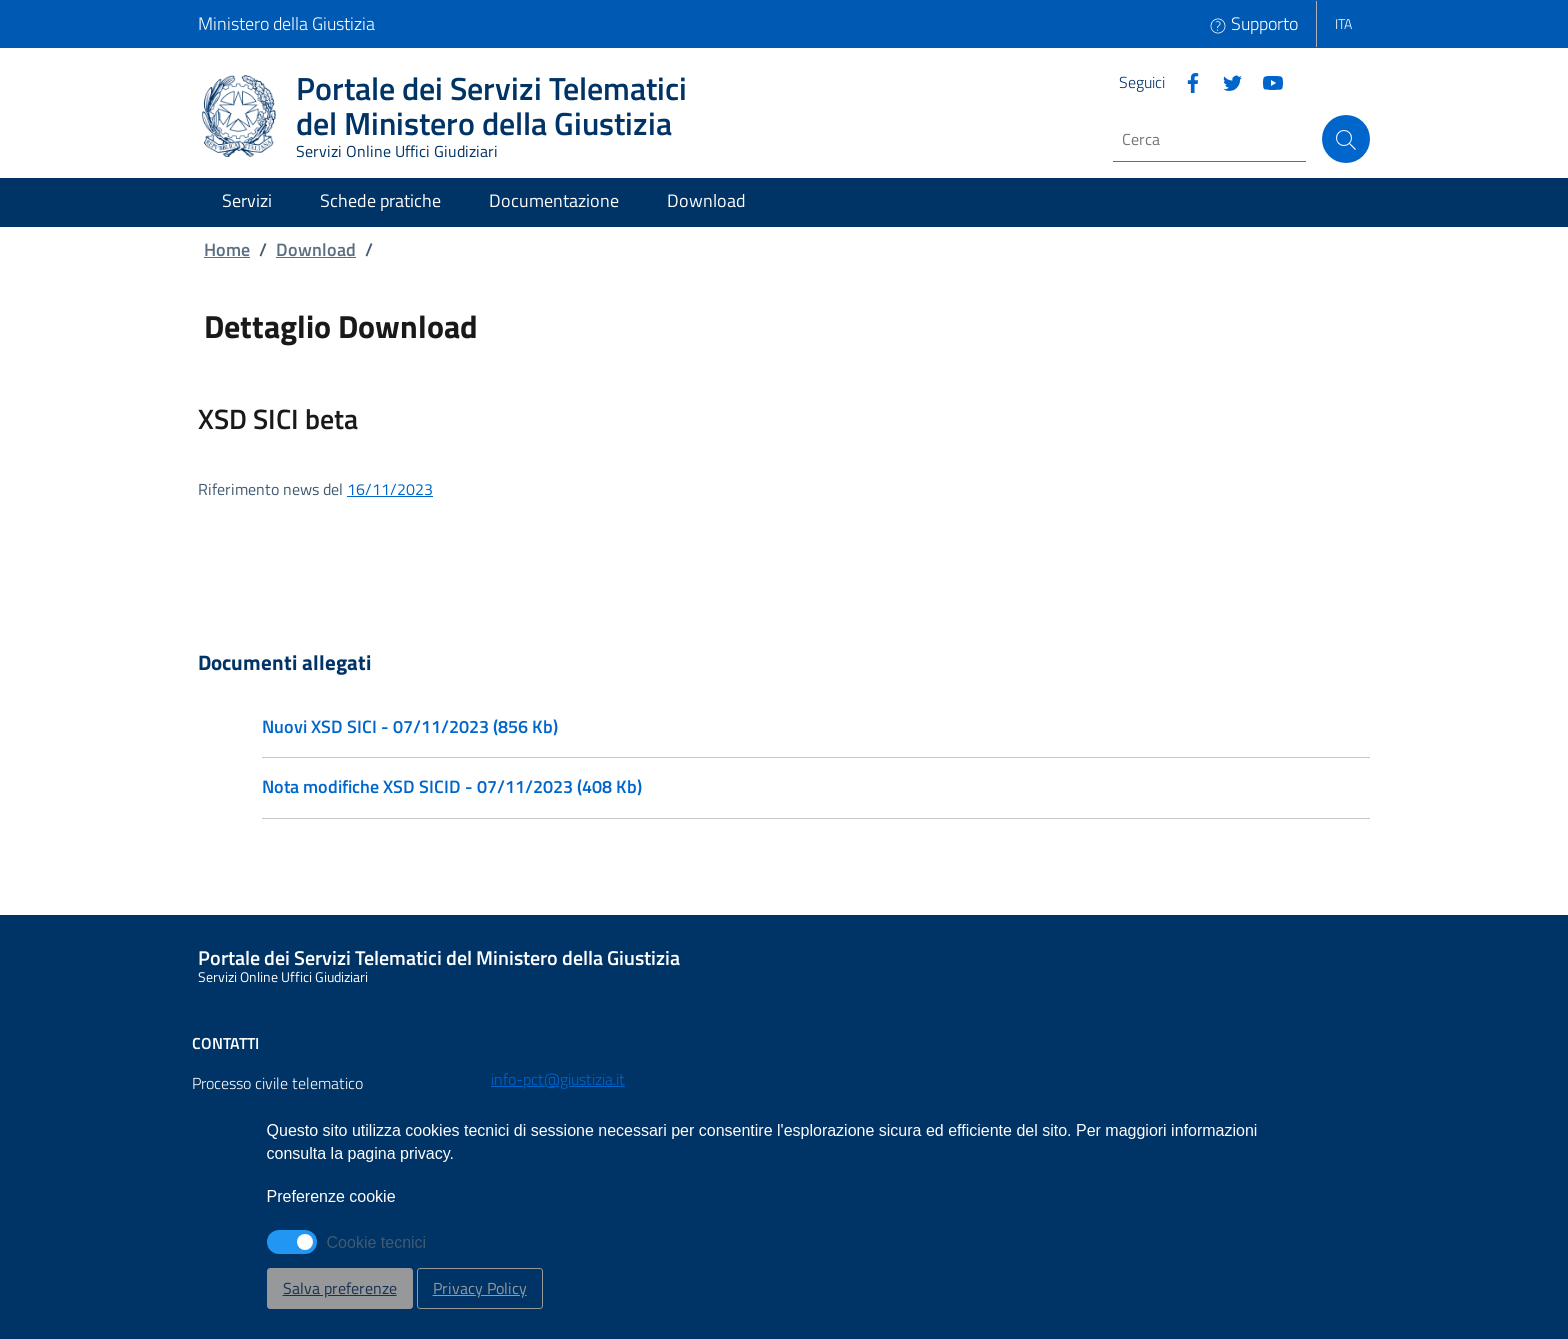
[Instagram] (1265, 81)
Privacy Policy (480, 1288)
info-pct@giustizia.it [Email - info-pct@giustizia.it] (558, 1079)
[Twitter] (1225, 81)
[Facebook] (1185, 81)
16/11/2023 (390, 489)
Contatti (225, 1043)
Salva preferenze (340, 1288)
